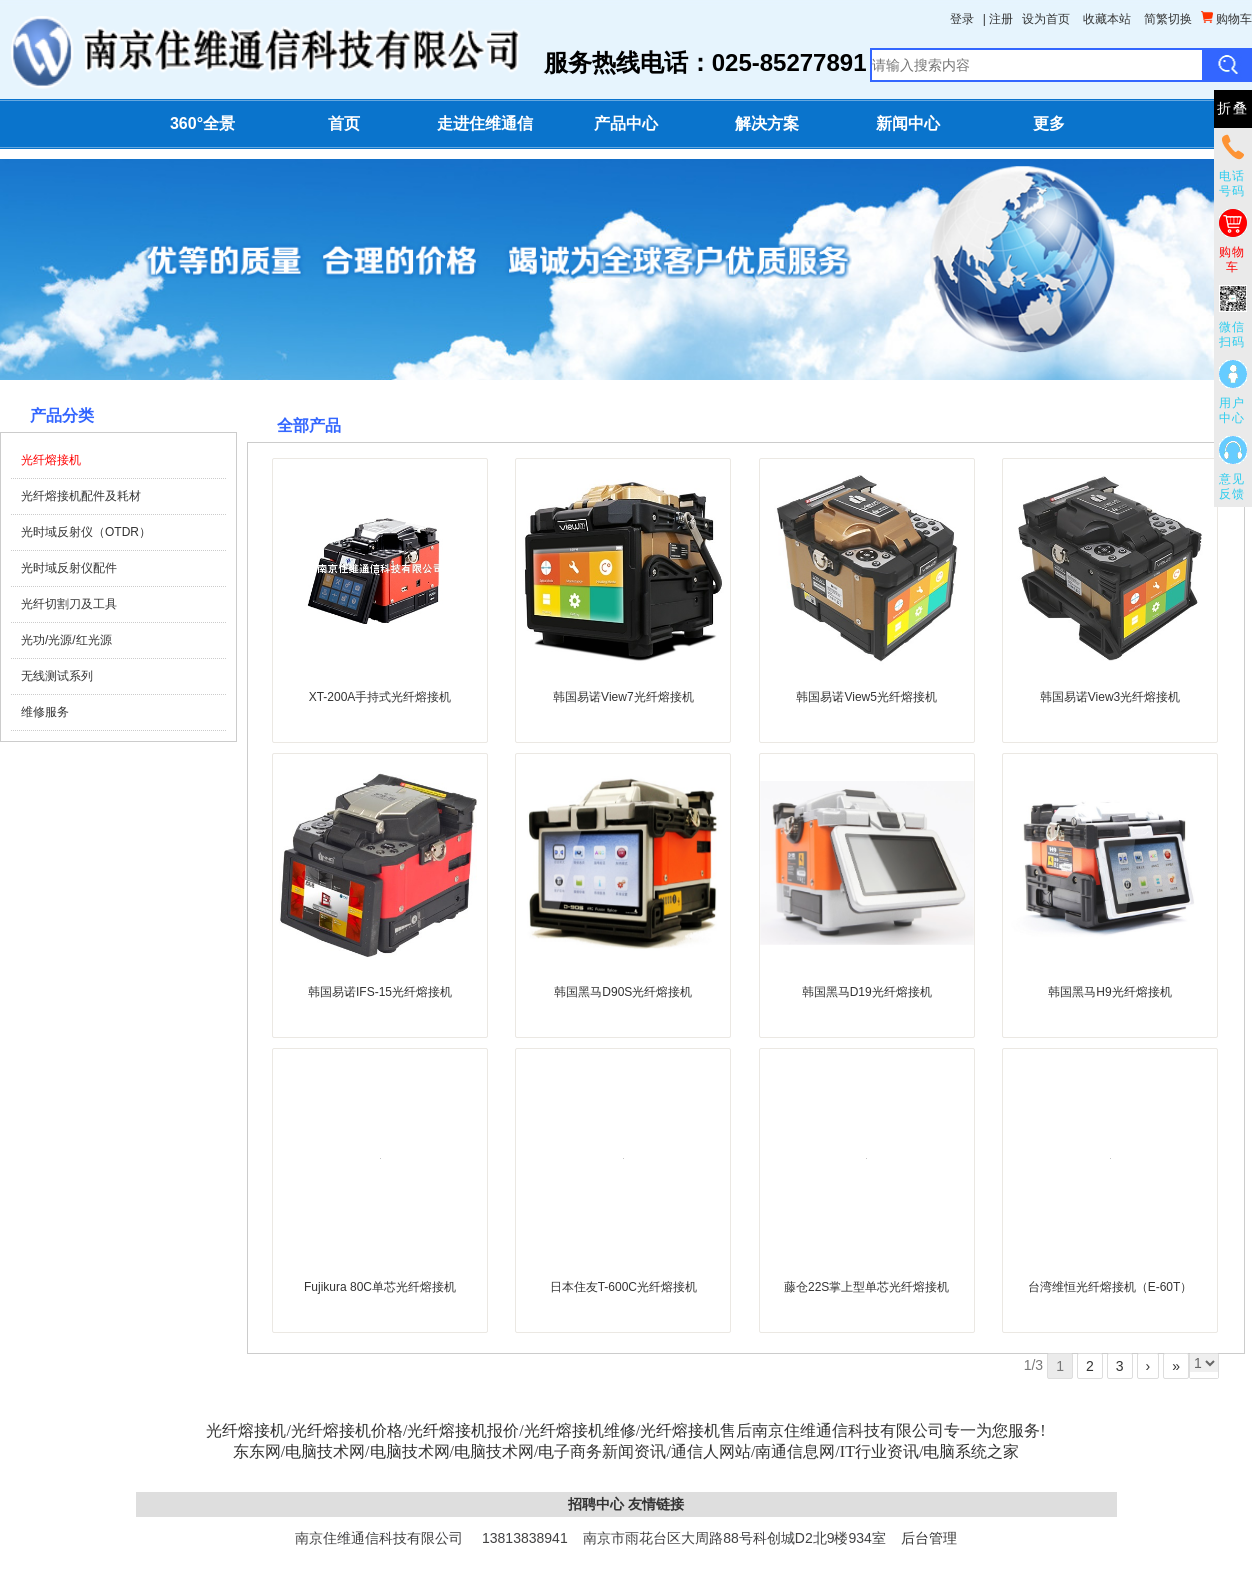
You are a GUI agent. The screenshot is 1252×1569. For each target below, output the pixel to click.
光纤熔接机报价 (463, 1430)
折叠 (1233, 108)
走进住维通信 (485, 123)
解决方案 (767, 123)
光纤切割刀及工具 (69, 604)
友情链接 (656, 1504)
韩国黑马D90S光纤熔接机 (623, 992)
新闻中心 (908, 123)
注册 (1001, 19)
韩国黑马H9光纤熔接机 (1109, 992)
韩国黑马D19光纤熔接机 (867, 992)
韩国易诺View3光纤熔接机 (1110, 697)
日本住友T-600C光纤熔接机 (623, 1287)
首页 (344, 123)
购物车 (1226, 18)
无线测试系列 (57, 676)
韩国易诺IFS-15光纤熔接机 (380, 992)
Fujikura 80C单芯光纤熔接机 (380, 1287)
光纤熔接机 (51, 460)
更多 (1049, 123)
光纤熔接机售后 (696, 1430)
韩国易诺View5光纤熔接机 (866, 697)
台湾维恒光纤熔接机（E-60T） (1110, 1287)
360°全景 (202, 123)
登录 (962, 19)
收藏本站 (1107, 19)
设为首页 (1046, 19)
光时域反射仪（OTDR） (86, 532)
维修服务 (45, 712)
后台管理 (929, 1538)
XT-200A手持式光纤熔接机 (380, 697)
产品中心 (626, 123)
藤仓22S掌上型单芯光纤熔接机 (866, 1287)
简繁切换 (1168, 19)
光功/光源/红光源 (66, 640)
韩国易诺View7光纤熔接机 (623, 697)
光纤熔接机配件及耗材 (81, 496)
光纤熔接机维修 (580, 1430)
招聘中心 (596, 1504)
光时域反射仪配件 (69, 568)
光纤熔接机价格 (347, 1430)
